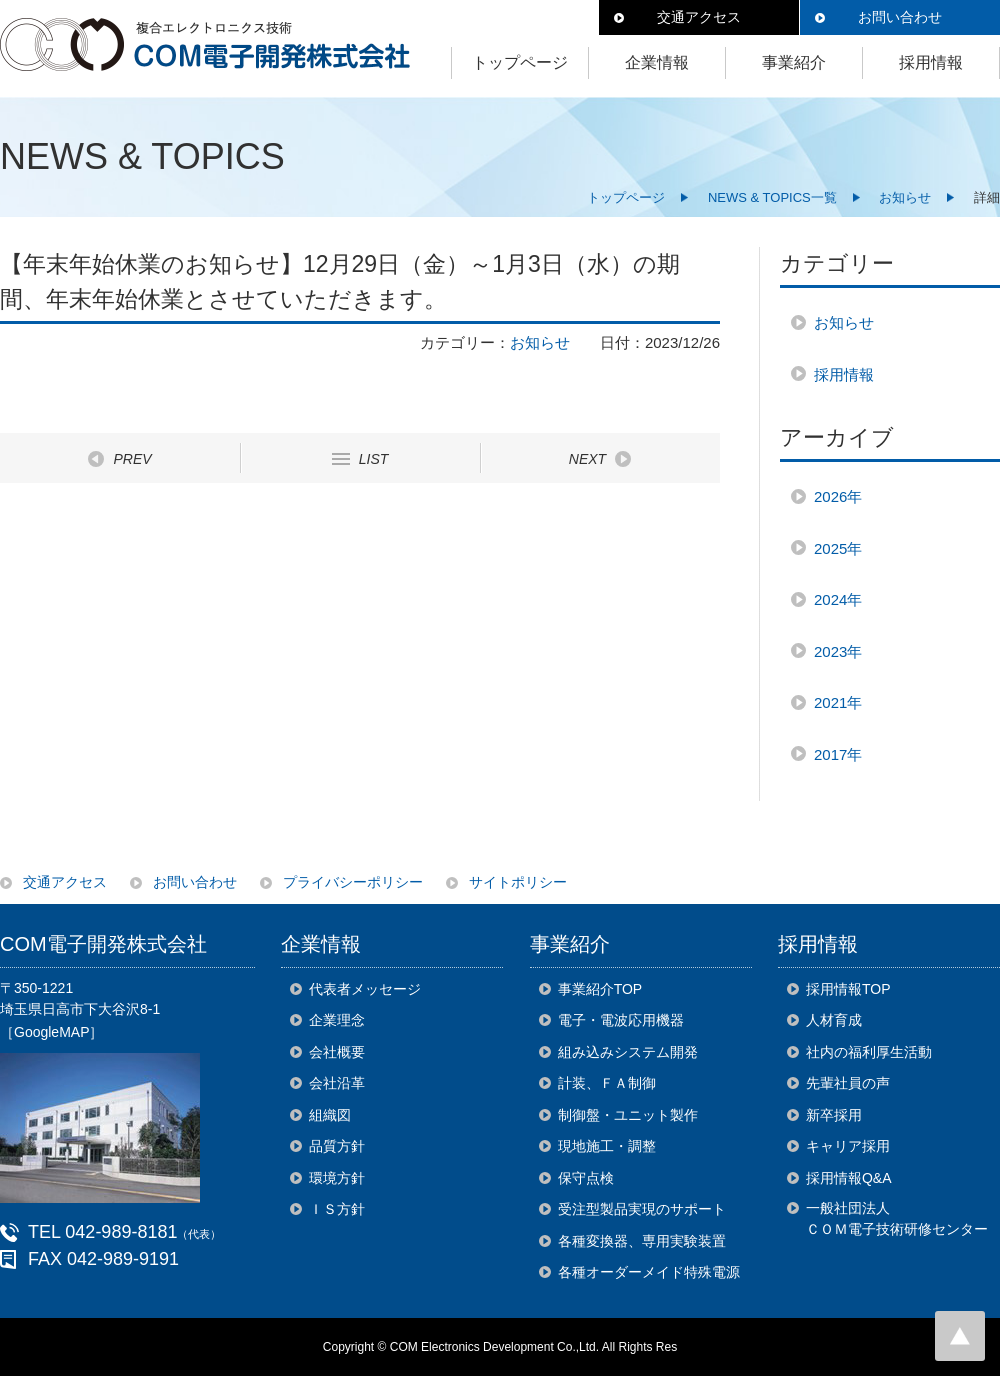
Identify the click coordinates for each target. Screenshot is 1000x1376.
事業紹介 (794, 62)
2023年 (838, 651)
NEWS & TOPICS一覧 (772, 197)
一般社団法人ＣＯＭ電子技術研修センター (897, 1218)
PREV (132, 459)
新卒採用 (834, 1115)
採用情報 (931, 62)
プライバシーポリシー (353, 882)
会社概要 (337, 1052)
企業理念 (337, 1020)
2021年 (838, 702)
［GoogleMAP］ (51, 1032)
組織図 (330, 1115)
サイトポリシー (518, 882)
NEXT (587, 459)
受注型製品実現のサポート (642, 1209)
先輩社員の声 (848, 1083)
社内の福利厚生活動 (869, 1052)
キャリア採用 (848, 1146)
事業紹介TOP (600, 989)
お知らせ (905, 197)
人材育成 (834, 1020)
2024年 (838, 599)
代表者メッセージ (365, 989)
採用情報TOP (848, 989)
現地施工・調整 (607, 1146)
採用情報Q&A (849, 1178)
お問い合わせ (900, 17)
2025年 (838, 548)
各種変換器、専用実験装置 (642, 1241)
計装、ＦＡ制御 (607, 1083)
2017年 (838, 754)
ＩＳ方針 (337, 1209)
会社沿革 (337, 1083)
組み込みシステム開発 (628, 1052)
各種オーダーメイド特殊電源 (649, 1272)
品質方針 (337, 1146)
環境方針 (337, 1178)
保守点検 (586, 1178)
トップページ (520, 62)
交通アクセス (699, 17)
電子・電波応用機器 (621, 1020)
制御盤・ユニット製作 (628, 1115)
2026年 (838, 496)
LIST (374, 459)
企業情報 (657, 62)
